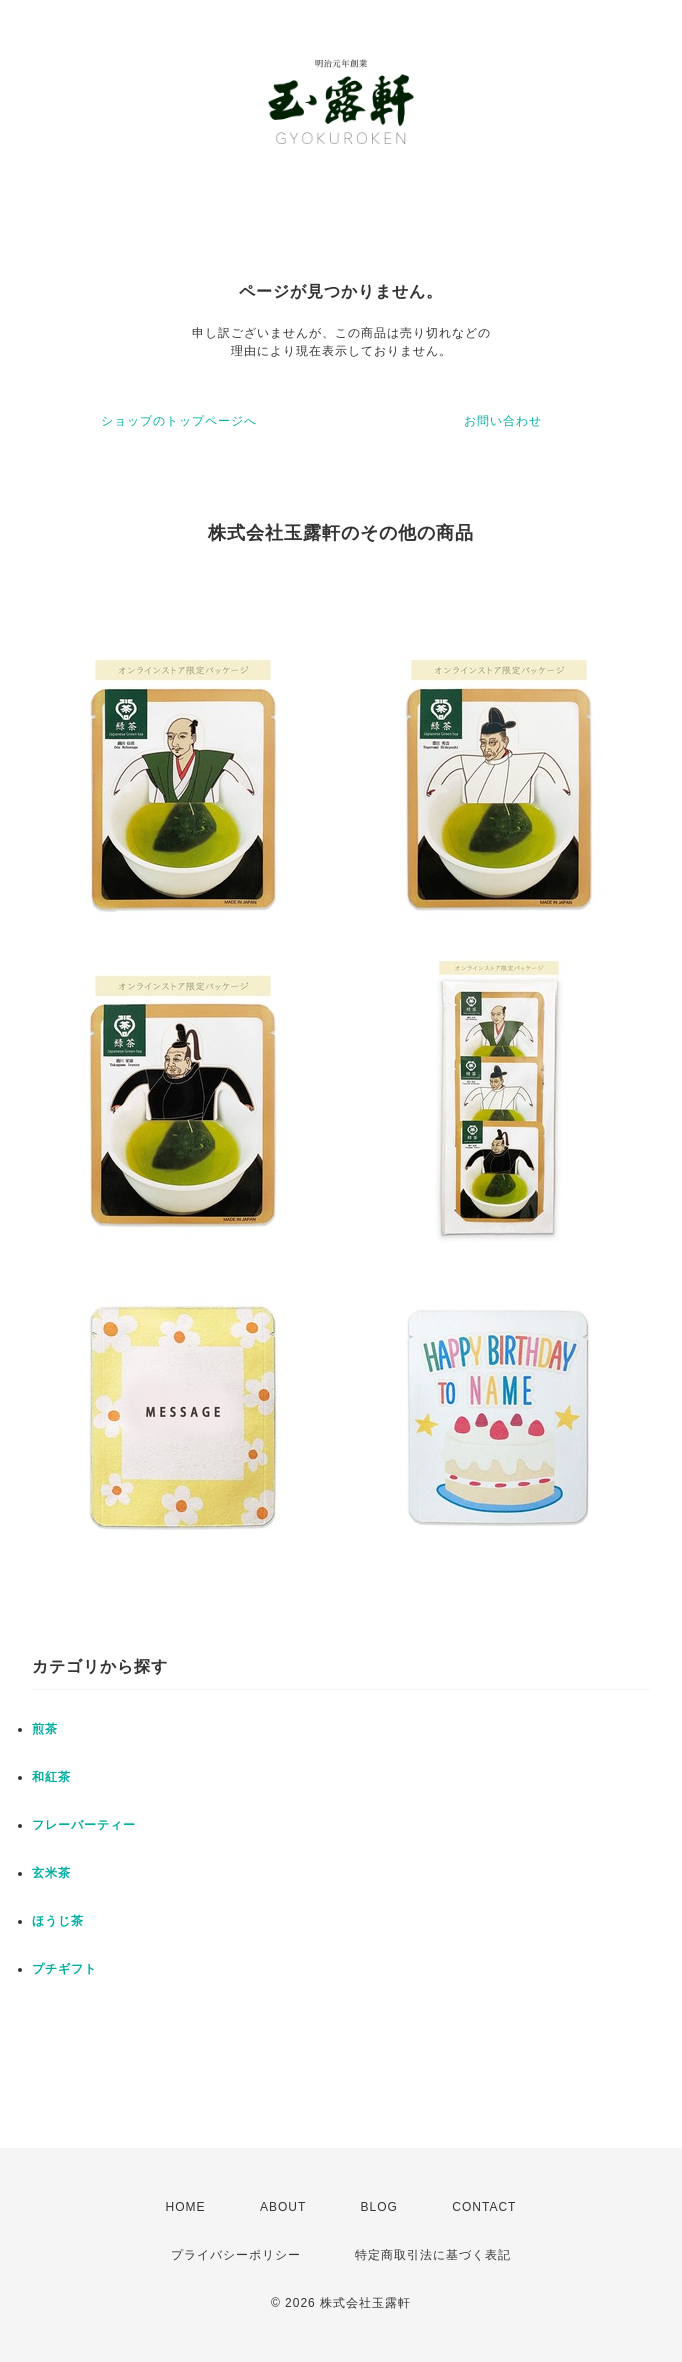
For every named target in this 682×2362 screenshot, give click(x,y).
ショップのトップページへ (179, 421)
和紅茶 (51, 1777)
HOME (186, 2207)
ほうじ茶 (58, 1921)
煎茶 (45, 1729)
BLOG (379, 2207)
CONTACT (484, 2207)
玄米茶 (51, 1873)
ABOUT (283, 2207)
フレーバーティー (84, 1825)
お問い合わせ (503, 421)
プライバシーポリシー (236, 2255)
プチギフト (64, 1969)
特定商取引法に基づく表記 (433, 2255)
